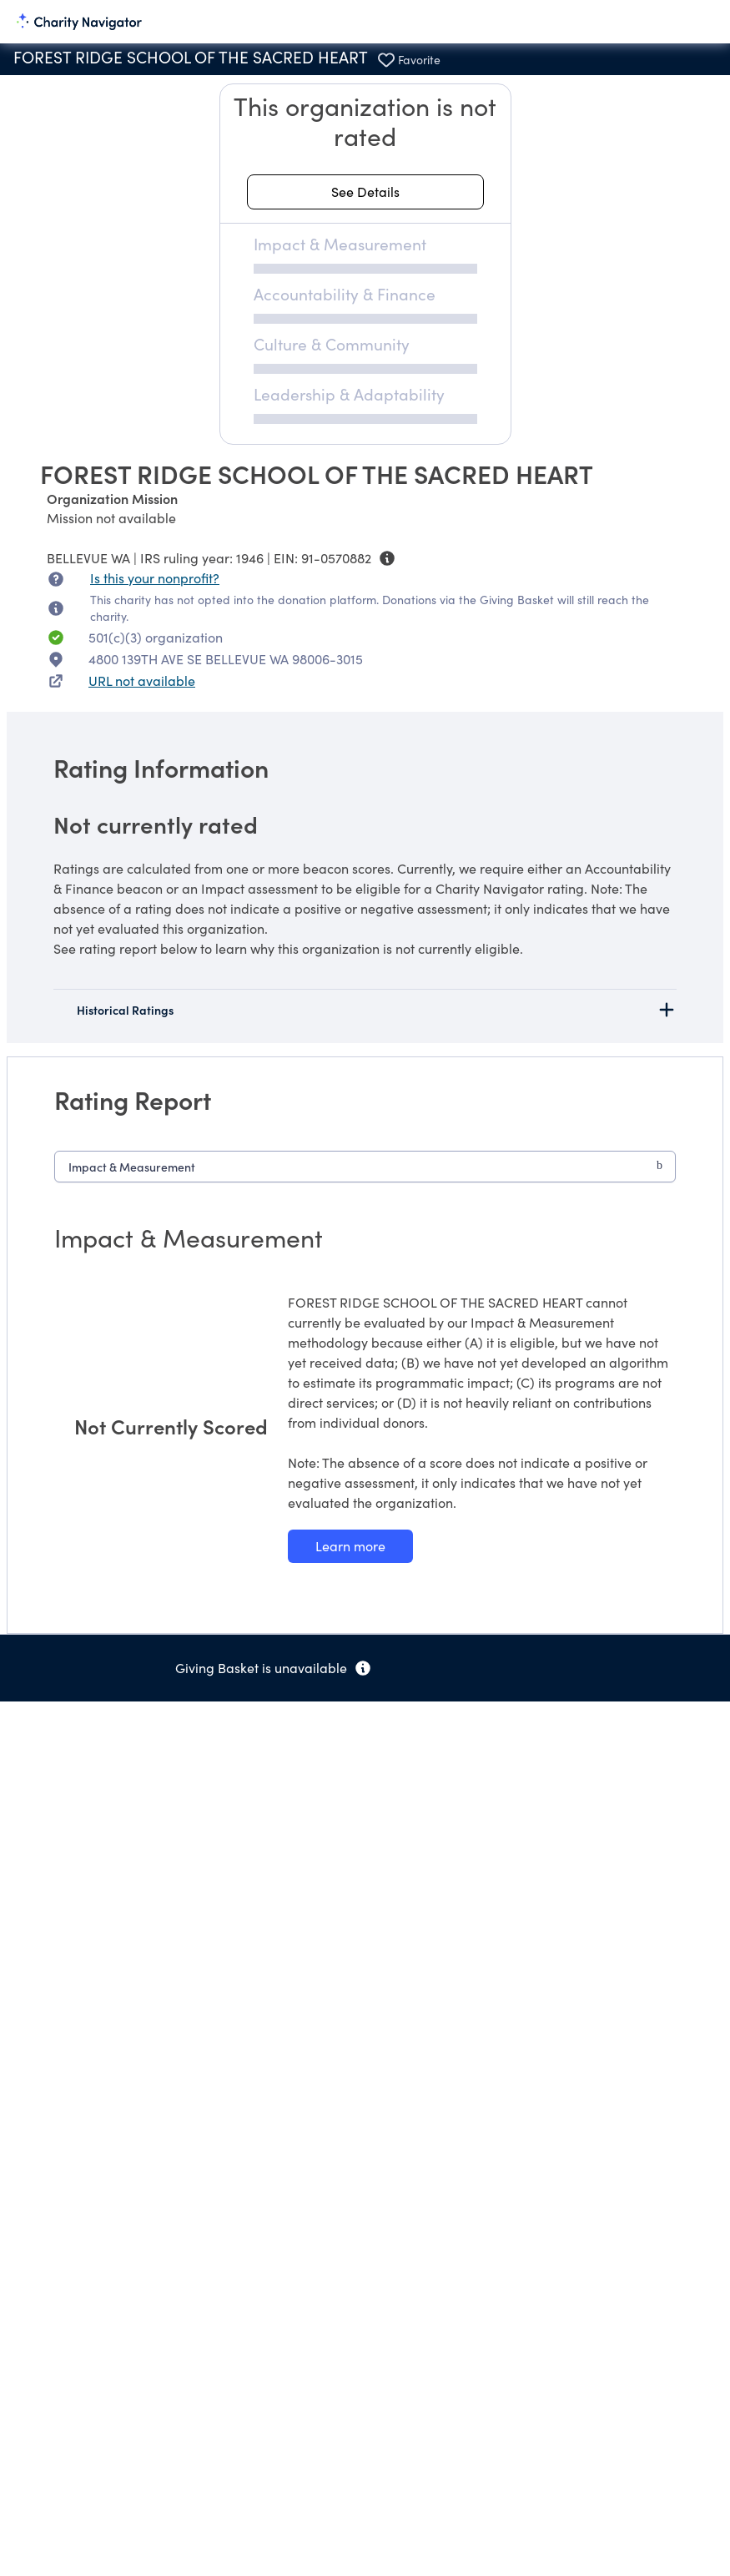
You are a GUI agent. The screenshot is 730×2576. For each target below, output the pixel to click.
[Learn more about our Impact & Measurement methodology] (350, 1546)
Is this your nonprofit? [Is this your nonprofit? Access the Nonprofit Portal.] (154, 578)
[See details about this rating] (365, 191)
